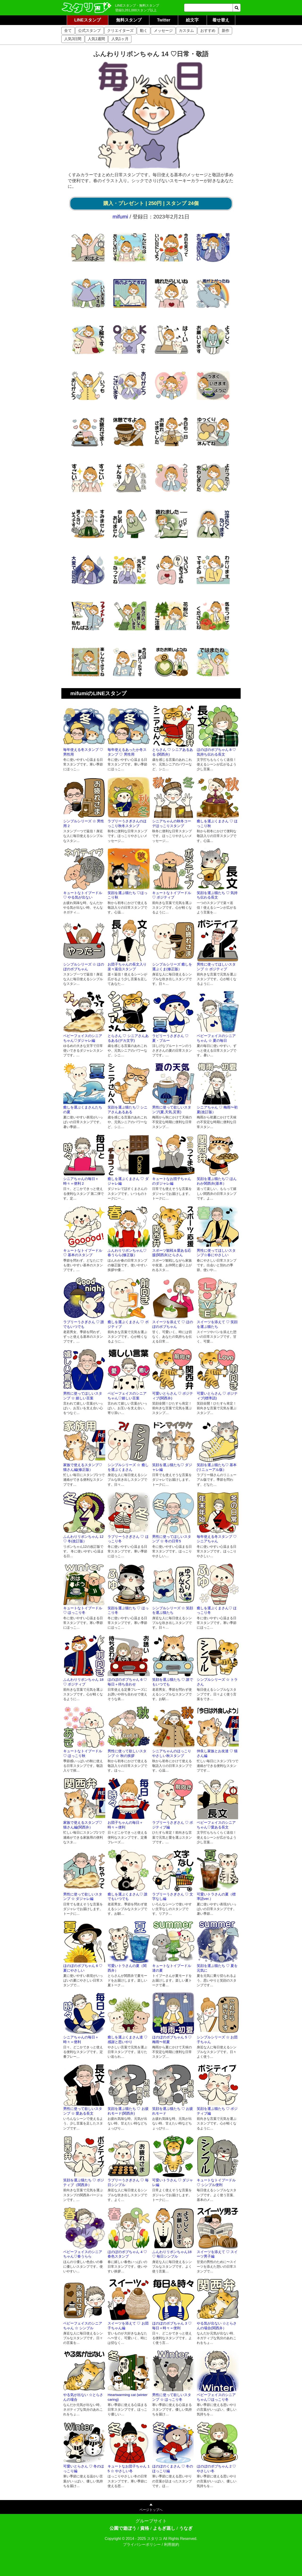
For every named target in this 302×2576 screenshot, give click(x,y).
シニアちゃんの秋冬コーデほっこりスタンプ (171, 823)
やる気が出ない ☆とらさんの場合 (83, 2397)
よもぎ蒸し (164, 2528)
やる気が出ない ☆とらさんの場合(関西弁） (217, 2325)
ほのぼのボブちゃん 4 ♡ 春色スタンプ (127, 2254)
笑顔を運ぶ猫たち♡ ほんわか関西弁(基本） (217, 1181)
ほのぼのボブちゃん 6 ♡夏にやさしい (83, 1968)
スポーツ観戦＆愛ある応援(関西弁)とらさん (171, 1252)
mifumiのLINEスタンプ (98, 693)
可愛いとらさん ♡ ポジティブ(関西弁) (172, 1395)
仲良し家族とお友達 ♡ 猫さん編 (217, 1753)
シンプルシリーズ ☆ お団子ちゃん (217, 2039)
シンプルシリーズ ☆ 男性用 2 (83, 823)
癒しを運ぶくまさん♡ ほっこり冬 (217, 1610)
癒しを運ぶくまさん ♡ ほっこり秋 (217, 823)
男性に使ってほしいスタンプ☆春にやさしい (216, 1252)
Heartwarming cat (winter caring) (127, 2397)
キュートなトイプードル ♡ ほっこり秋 (82, 1753)
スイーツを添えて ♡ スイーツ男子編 (217, 2254)
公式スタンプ (89, 31)
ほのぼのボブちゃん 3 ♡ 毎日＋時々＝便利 (172, 2325)
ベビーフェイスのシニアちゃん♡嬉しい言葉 (127, 1395)
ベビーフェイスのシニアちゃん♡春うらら (82, 2254)
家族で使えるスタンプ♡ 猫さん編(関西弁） (82, 1824)
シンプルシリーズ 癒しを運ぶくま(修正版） (172, 966)
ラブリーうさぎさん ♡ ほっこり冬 (128, 1539)
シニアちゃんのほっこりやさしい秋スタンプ (171, 1753)
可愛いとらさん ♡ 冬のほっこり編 (83, 2468)
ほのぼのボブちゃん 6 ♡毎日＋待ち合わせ (127, 1681)
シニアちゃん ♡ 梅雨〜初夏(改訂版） (217, 1109)
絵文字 (192, 20)
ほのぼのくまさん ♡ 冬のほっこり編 (172, 2468)
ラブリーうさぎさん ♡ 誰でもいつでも (83, 1324)
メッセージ (163, 31)
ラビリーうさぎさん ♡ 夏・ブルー (170, 1038)
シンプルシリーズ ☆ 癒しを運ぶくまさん (128, 1467)
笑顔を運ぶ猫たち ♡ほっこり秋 (127, 895)
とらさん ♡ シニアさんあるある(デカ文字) (128, 1038)
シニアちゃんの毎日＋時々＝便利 (81, 2039)
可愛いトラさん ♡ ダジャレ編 (172, 2182)
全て (68, 31)
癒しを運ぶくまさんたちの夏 (82, 1109)
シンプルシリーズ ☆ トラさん (217, 1681)
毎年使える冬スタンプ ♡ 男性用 (83, 752)
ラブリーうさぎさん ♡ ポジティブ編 (172, 1824)
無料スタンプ (129, 20)
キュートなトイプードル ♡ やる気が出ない (82, 895)
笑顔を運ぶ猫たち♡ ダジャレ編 (172, 1467)
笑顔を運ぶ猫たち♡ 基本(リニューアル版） (217, 1467)
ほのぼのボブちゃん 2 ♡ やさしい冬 (216, 2468)
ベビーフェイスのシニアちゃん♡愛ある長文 (216, 1824)
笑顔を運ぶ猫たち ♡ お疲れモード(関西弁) (128, 2111)
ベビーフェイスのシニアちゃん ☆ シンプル (82, 2325)
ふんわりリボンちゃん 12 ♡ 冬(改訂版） (83, 1539)
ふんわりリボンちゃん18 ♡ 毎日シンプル (172, 2254)
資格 (144, 2528)
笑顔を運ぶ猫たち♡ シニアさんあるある (127, 1109)
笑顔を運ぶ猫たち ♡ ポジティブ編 (217, 2111)
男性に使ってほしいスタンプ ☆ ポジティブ (216, 966)
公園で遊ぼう (122, 2528)
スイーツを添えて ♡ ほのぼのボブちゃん (172, 1324)
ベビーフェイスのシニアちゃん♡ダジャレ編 (82, 1038)
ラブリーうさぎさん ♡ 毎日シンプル (128, 2182)
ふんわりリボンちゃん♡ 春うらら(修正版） (127, 1252)
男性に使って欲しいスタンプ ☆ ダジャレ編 (82, 1896)
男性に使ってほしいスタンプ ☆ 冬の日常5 (171, 1539)
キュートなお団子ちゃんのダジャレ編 (171, 1181)
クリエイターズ (120, 31)
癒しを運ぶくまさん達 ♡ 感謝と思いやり (127, 2039)
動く (143, 31)
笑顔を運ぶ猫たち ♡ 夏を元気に (217, 1968)
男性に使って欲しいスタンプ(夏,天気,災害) (171, 1109)
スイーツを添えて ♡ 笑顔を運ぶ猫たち (217, 1324)
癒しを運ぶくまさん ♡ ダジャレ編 (128, 1181)
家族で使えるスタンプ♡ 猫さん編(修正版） (82, 1467)
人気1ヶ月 (120, 39)
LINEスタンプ (87, 20)
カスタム (186, 31)
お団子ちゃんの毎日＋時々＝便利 (125, 1824)
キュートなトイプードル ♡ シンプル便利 (216, 2182)
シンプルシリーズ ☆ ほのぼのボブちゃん (83, 966)
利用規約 (171, 2545)
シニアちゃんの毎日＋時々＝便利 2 (81, 1181)
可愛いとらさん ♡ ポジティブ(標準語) (217, 1395)
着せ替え (220, 20)
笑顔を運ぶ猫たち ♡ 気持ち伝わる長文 (217, 895)
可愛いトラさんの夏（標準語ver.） (216, 1896)
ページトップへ (151, 2507)
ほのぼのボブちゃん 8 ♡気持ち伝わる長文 (216, 752)
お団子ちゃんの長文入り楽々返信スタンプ (127, 966)
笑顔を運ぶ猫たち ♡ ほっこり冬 (128, 1610)
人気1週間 (96, 39)
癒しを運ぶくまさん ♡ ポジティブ (128, 1324)
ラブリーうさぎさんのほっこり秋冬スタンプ (127, 823)
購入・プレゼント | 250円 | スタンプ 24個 (151, 203)
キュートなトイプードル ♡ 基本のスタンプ (82, 1252)
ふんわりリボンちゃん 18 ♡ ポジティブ (83, 1681)
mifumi (120, 217)
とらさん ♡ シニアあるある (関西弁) (172, 752)
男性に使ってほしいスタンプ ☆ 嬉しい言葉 (82, 1395)
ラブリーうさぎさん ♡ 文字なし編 (172, 1896)
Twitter (163, 20)
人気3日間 (72, 39)
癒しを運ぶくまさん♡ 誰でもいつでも (127, 1896)
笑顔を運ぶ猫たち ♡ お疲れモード (172, 2111)
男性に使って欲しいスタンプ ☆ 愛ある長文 (82, 2111)
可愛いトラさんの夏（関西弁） (127, 1968)
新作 (225, 31)
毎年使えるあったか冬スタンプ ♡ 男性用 (127, 752)
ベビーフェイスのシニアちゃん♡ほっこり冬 (216, 2397)
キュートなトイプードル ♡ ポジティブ (171, 895)
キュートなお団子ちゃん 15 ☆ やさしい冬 (129, 2468)
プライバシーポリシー (142, 2545)
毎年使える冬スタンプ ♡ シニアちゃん (217, 1539)
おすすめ (207, 31)
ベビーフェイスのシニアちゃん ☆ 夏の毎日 (216, 1038)
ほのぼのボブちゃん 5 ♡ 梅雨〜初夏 (172, 2039)
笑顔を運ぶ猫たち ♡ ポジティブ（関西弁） (83, 2182)
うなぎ (186, 2528)
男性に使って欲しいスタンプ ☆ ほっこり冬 (171, 2397)
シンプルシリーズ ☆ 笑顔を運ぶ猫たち (172, 1610)
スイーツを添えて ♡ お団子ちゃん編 (128, 2325)
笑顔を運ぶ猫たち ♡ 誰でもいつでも (172, 1681)
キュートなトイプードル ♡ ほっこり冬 (82, 1610)
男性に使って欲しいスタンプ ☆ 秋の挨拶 (127, 1753)
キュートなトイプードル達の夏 (171, 1968)
